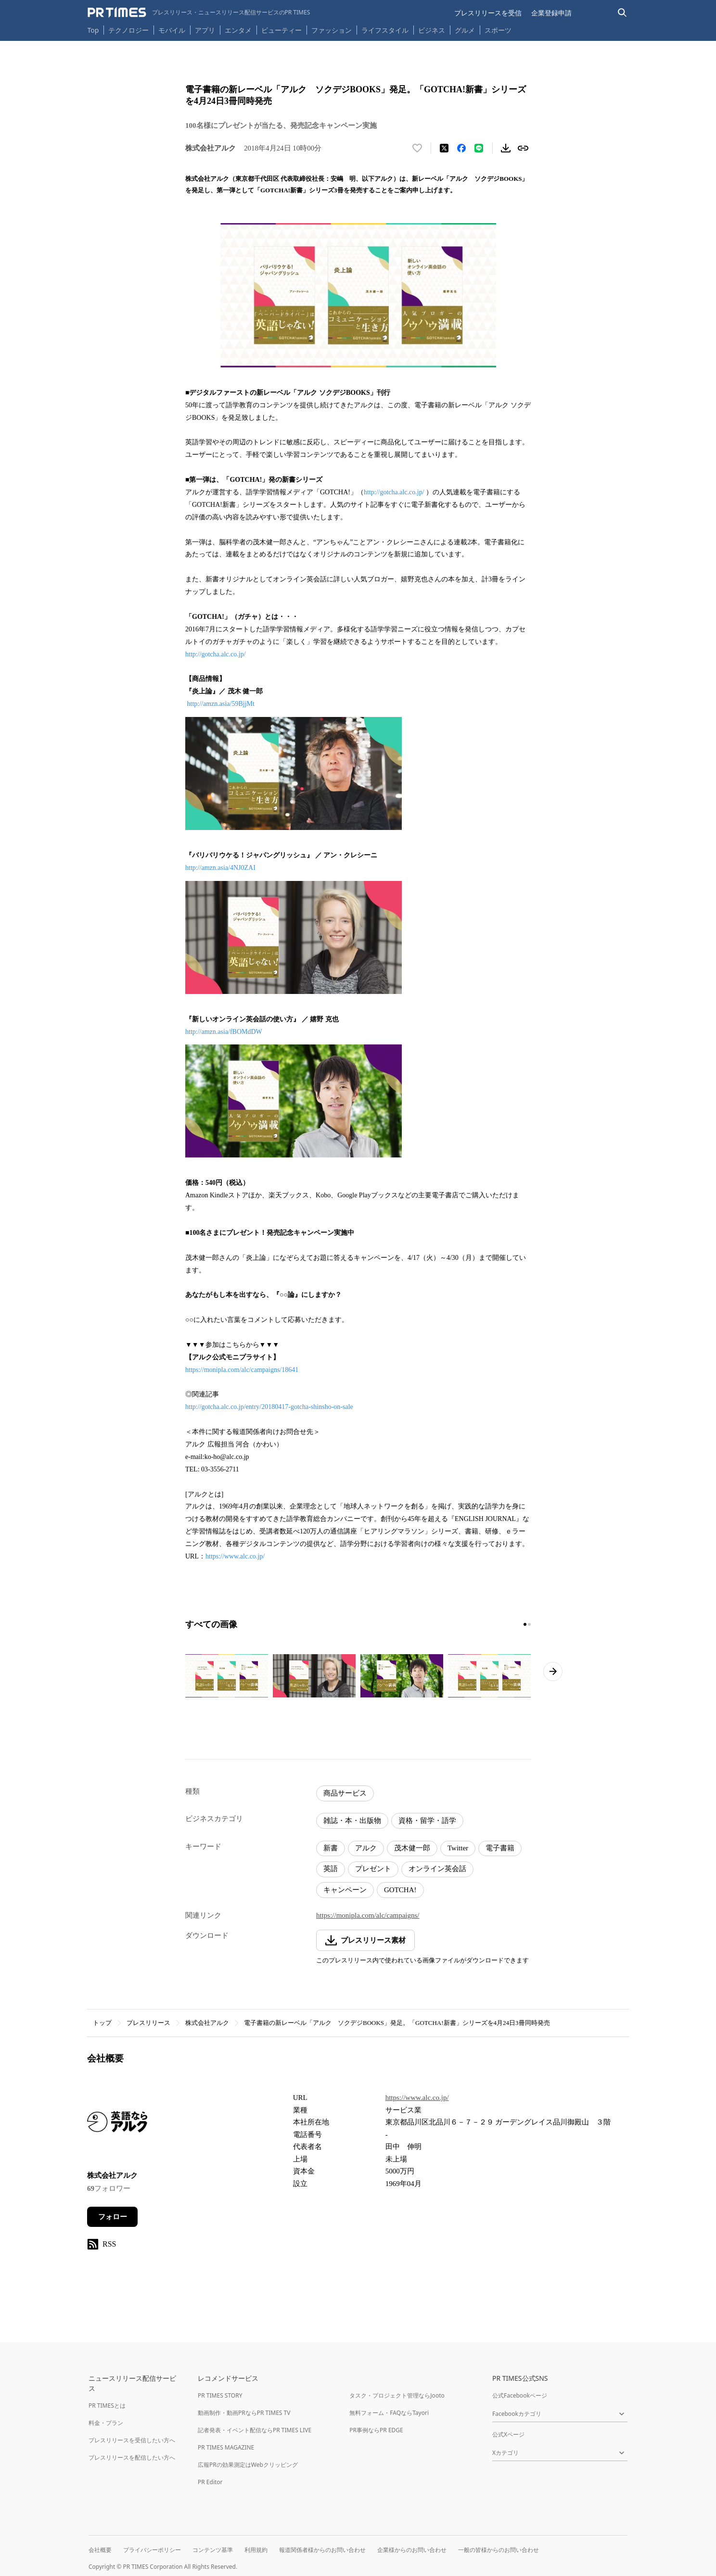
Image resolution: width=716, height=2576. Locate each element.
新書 (330, 1848)
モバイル (171, 30)
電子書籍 (500, 1848)
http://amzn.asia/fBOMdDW (223, 1031)
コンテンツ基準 (212, 2550)
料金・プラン (106, 2423)
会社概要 (100, 2550)
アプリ (205, 30)
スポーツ (498, 30)
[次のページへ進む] (553, 1671)
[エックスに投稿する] (444, 148)
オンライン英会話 (437, 1868)
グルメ (465, 30)
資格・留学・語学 (427, 1820)
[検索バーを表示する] (622, 12)
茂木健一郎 (412, 1848)
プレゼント (373, 1868)
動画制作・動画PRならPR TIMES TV (244, 2413)
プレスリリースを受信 (488, 12)
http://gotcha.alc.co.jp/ (394, 492)
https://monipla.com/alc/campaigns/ (368, 1915)
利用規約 (256, 2550)
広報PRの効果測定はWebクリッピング (248, 2465)
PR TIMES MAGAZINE (226, 2447)
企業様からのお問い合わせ (412, 2550)
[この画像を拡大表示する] (226, 1675)
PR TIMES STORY (220, 2395)
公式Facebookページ (519, 2395)
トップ (102, 2022)
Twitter (458, 1848)
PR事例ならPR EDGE (376, 2430)
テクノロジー (128, 30)
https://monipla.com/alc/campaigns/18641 (241, 1369)
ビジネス (431, 30)
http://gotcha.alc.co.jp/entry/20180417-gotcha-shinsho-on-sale (269, 1406)
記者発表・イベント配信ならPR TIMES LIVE (254, 2430)
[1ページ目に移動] (525, 1624)
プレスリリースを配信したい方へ (132, 2457)
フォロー (112, 2217)
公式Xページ (508, 2434)
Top (93, 30)
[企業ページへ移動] (117, 2125)
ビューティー (281, 30)
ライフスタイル (385, 30)
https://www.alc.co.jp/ (235, 1556)
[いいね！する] (417, 148)
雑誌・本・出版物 (352, 1820)
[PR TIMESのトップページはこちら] (199, 12)
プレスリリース (148, 2022)
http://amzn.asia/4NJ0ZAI (220, 867)
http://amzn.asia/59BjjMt (221, 703)
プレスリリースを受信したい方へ (132, 2440)
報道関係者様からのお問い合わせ (322, 2550)
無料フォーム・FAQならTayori (389, 2413)
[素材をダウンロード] (505, 148)
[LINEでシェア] (478, 148)
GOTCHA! (400, 1890)
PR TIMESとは (107, 2405)
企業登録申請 (551, 12)
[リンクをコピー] (523, 148)
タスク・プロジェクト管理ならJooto (396, 2395)
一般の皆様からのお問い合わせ (498, 2550)
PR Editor (210, 2482)
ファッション (331, 30)
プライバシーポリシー (152, 2550)
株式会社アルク (207, 2022)
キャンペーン (345, 1890)
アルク (366, 1848)
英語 (330, 1868)
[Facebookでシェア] (461, 148)
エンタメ (238, 30)
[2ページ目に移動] (529, 1624)
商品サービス (345, 1793)
